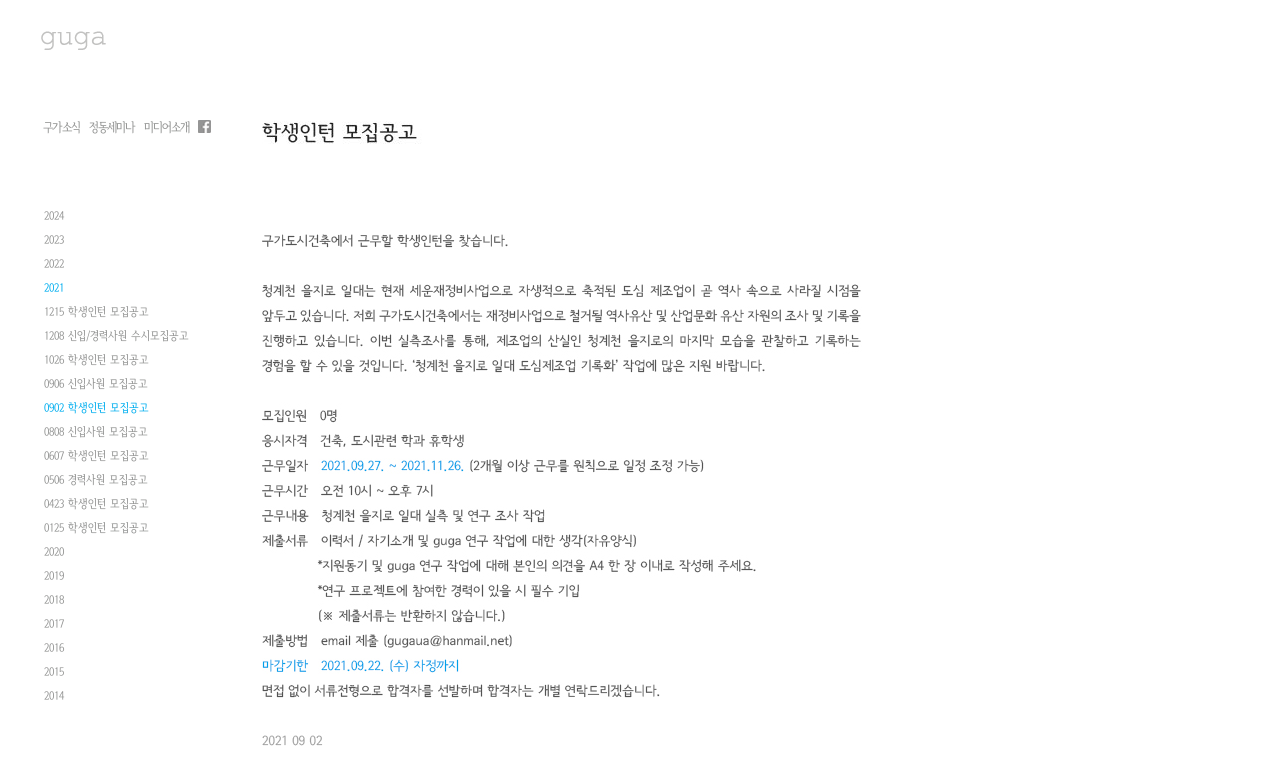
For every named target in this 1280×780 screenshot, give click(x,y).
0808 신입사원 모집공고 (96, 440)
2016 (54, 656)
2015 (54, 680)
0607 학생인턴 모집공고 (96, 464)
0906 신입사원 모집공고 (96, 392)
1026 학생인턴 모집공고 (96, 368)
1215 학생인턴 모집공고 (96, 320)
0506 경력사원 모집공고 (96, 488)
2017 (54, 632)
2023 (54, 248)
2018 (54, 608)
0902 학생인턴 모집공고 (96, 416)
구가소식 (61, 127)
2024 (54, 224)
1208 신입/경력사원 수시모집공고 (116, 344)
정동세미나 (112, 127)
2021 (54, 296)
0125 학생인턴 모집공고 (96, 536)
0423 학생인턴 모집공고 (96, 512)
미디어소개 (166, 127)
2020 (54, 560)
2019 (54, 584)
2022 (54, 272)
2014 (54, 704)
